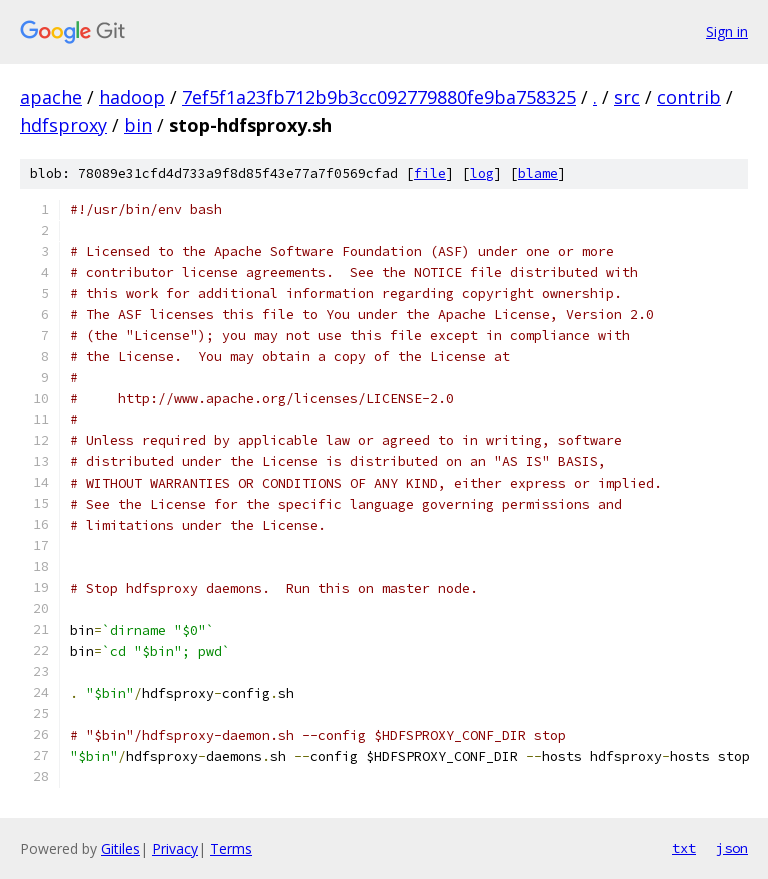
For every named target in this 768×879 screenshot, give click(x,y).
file (430, 173)
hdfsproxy (63, 125)
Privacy (175, 848)
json (732, 848)
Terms (231, 848)
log (482, 173)
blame (538, 173)
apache (51, 97)
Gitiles (120, 848)
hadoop (132, 97)
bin (138, 125)
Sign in (727, 31)
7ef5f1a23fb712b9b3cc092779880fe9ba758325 (379, 97)
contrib (689, 97)
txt (684, 848)
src (627, 97)
